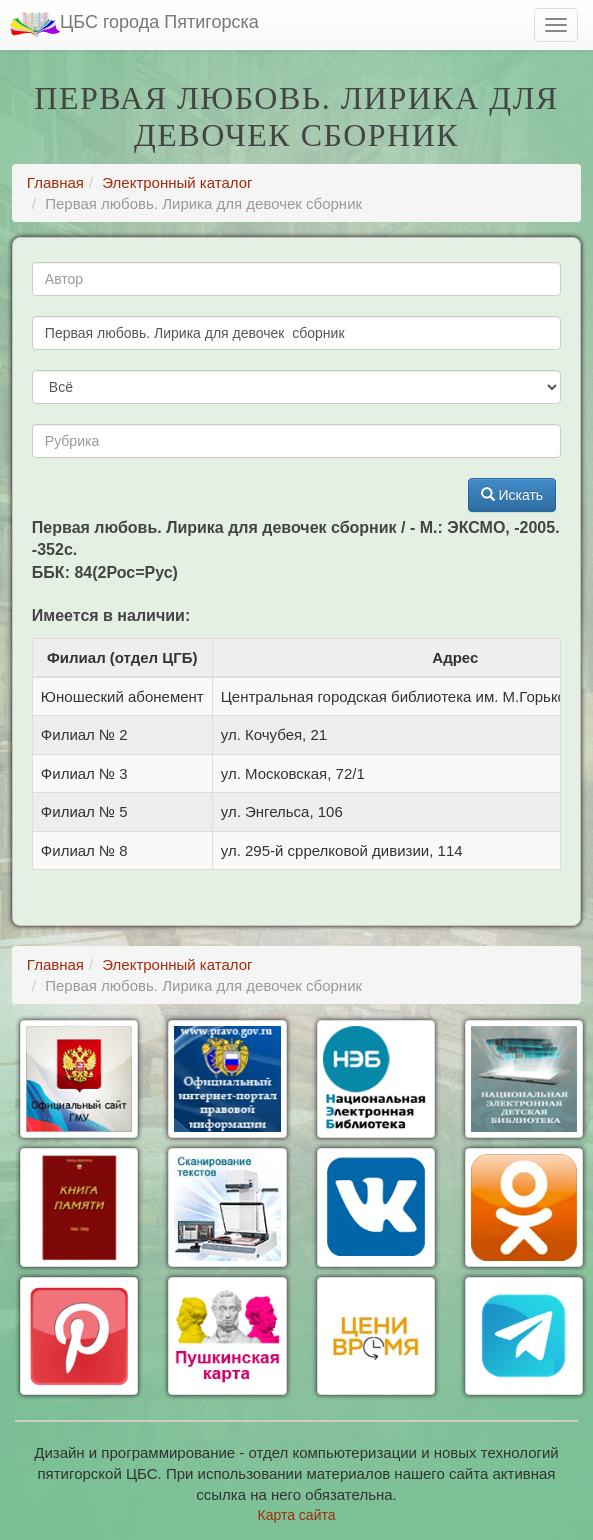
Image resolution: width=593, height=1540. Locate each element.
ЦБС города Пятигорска (134, 24)
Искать (512, 495)
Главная (55, 182)
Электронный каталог (177, 182)
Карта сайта (297, 1515)
